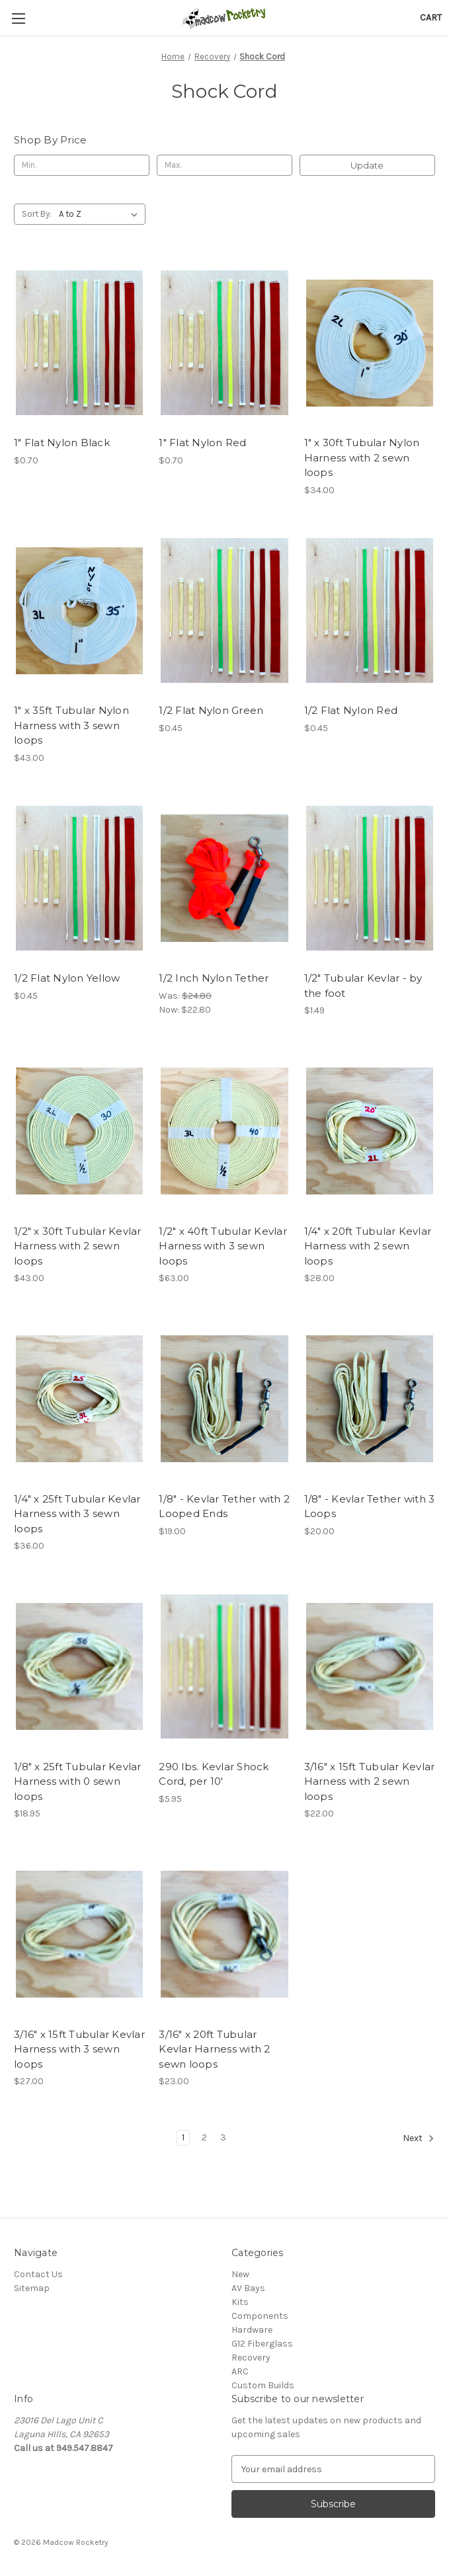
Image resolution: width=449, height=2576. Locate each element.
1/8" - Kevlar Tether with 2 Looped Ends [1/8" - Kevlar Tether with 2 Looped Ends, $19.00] (224, 1506)
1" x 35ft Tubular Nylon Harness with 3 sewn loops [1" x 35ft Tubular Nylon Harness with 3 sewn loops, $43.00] (71, 725)
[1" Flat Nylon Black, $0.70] (79, 342)
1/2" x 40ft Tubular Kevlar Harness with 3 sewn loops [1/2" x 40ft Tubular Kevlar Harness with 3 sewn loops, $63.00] (223, 1246)
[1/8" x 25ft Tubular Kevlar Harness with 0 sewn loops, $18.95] (79, 1666)
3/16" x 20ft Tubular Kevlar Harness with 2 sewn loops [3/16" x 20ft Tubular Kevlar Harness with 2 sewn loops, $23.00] (214, 2049)
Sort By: (37, 214)
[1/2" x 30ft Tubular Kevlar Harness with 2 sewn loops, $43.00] (79, 1130)
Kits (240, 2302)
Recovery (250, 2357)
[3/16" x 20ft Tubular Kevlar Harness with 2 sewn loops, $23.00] (224, 1933)
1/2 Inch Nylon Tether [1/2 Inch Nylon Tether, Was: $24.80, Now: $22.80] (213, 978)
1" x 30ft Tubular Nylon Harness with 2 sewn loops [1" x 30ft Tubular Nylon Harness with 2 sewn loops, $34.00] (362, 457)
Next (418, 2138)
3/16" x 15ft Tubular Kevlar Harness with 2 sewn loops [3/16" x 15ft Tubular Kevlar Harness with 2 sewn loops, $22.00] (369, 1781)
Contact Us (38, 2274)
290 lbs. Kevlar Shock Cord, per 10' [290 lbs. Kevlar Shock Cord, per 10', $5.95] (213, 1774)
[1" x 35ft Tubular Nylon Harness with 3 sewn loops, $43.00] (79, 610)
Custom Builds (262, 2385)
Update (367, 165)
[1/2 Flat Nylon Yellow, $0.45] (79, 878)
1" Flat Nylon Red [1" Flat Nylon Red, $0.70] (202, 442)
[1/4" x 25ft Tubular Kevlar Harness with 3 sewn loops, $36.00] (79, 1398)
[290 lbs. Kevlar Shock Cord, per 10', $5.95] (224, 1666)
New (240, 2274)
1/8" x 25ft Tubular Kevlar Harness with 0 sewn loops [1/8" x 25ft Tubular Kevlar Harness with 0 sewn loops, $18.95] (78, 1781)
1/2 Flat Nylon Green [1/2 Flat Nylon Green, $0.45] (211, 710)
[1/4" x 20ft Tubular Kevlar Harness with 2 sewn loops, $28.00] (369, 1130)
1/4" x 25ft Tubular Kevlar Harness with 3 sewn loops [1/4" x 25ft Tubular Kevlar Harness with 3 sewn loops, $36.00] (77, 1514)
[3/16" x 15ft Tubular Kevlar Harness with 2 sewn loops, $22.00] (369, 1666)
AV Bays (248, 2288)
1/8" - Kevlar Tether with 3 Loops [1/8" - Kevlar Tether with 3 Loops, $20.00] (369, 1506)
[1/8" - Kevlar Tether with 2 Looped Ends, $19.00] (224, 1398)
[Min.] (81, 165)
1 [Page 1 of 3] (183, 2137)
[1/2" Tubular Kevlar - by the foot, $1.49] (369, 878)
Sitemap (32, 2288)
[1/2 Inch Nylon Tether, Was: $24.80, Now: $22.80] (224, 878)
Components (259, 2316)
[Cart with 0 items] (431, 17)
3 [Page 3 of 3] (223, 2137)
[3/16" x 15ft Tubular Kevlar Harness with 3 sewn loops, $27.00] (79, 1933)
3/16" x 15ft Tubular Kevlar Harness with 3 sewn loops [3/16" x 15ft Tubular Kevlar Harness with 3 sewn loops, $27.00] (79, 2049)
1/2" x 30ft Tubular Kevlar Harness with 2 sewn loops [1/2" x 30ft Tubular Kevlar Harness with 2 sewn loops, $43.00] (78, 1246)
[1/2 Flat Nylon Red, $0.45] (369, 610)
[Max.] (224, 165)
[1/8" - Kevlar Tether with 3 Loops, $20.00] (369, 1398)
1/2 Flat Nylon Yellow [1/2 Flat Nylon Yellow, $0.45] (67, 978)
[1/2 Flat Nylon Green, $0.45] (224, 610)
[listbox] (101, 214)
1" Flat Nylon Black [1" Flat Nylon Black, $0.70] (62, 442)
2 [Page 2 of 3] (204, 2137)
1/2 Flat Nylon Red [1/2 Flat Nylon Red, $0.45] (351, 710)
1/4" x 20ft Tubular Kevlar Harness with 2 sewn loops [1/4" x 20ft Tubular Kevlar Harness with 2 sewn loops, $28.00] (368, 1246)
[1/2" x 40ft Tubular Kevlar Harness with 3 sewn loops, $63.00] (224, 1130)
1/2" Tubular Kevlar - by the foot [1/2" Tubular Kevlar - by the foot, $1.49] (363, 985)
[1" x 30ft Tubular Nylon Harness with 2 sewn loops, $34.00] (369, 342)
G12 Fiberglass (262, 2343)
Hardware (251, 2329)
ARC (240, 2371)
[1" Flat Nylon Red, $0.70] (224, 342)
